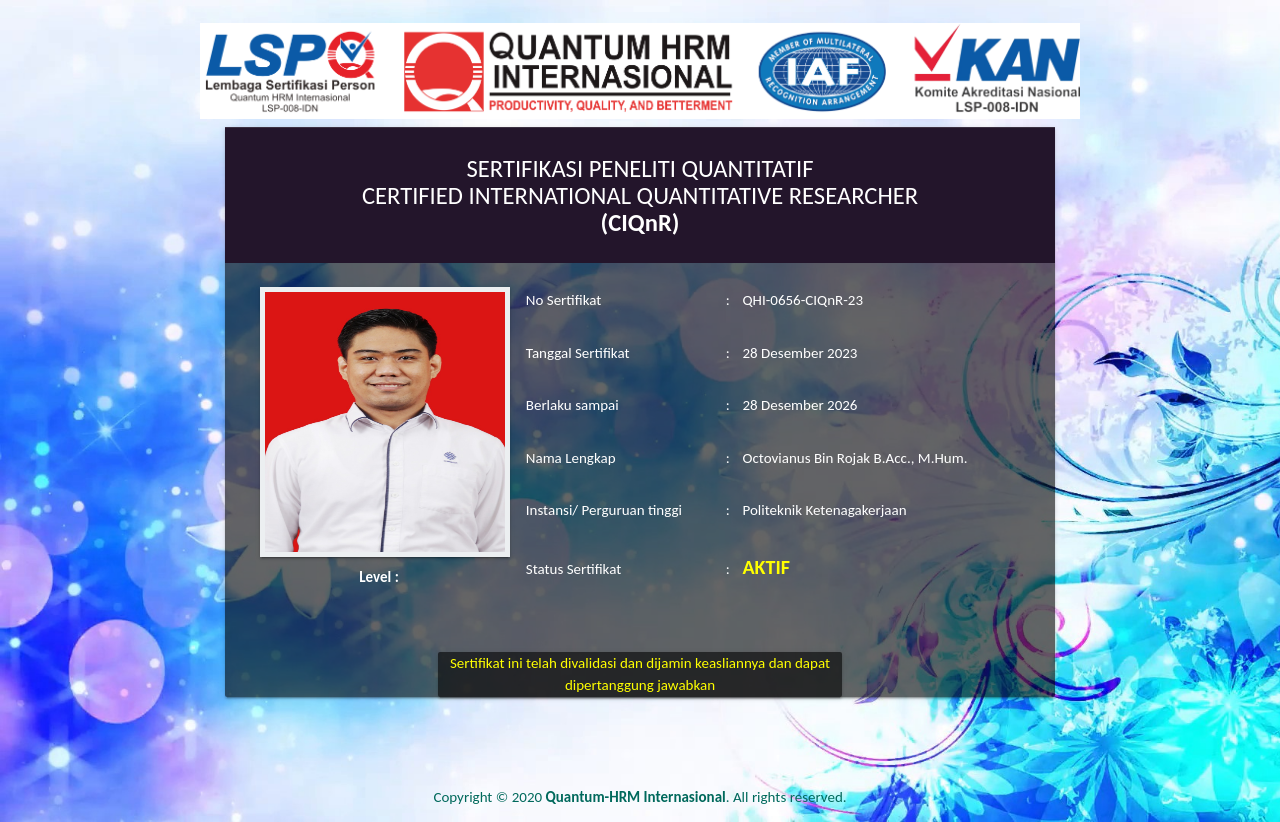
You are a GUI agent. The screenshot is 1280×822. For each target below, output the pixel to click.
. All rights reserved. (696, 797)
